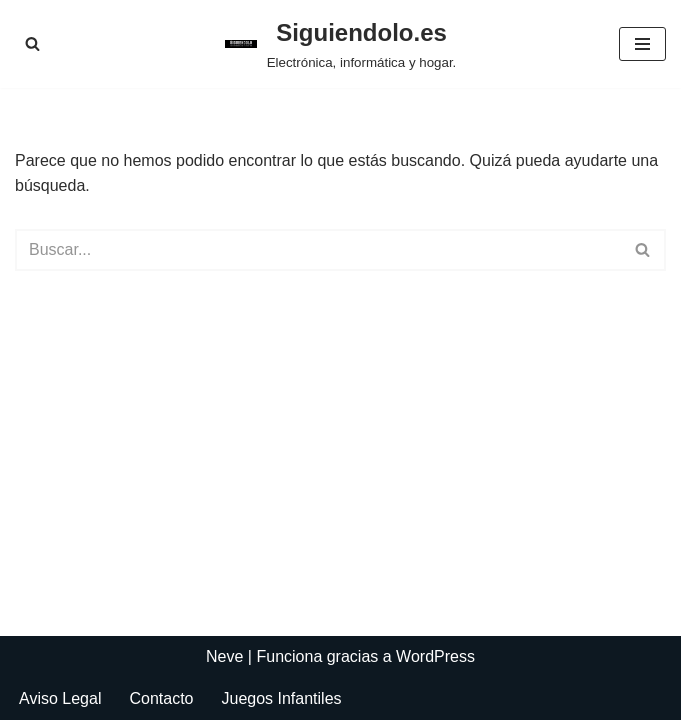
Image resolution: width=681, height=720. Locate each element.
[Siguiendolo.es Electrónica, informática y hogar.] (341, 44)
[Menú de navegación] (642, 44)
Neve (224, 656)
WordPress (435, 656)
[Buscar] (32, 43)
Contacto (161, 698)
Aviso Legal (60, 698)
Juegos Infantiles (281, 698)
